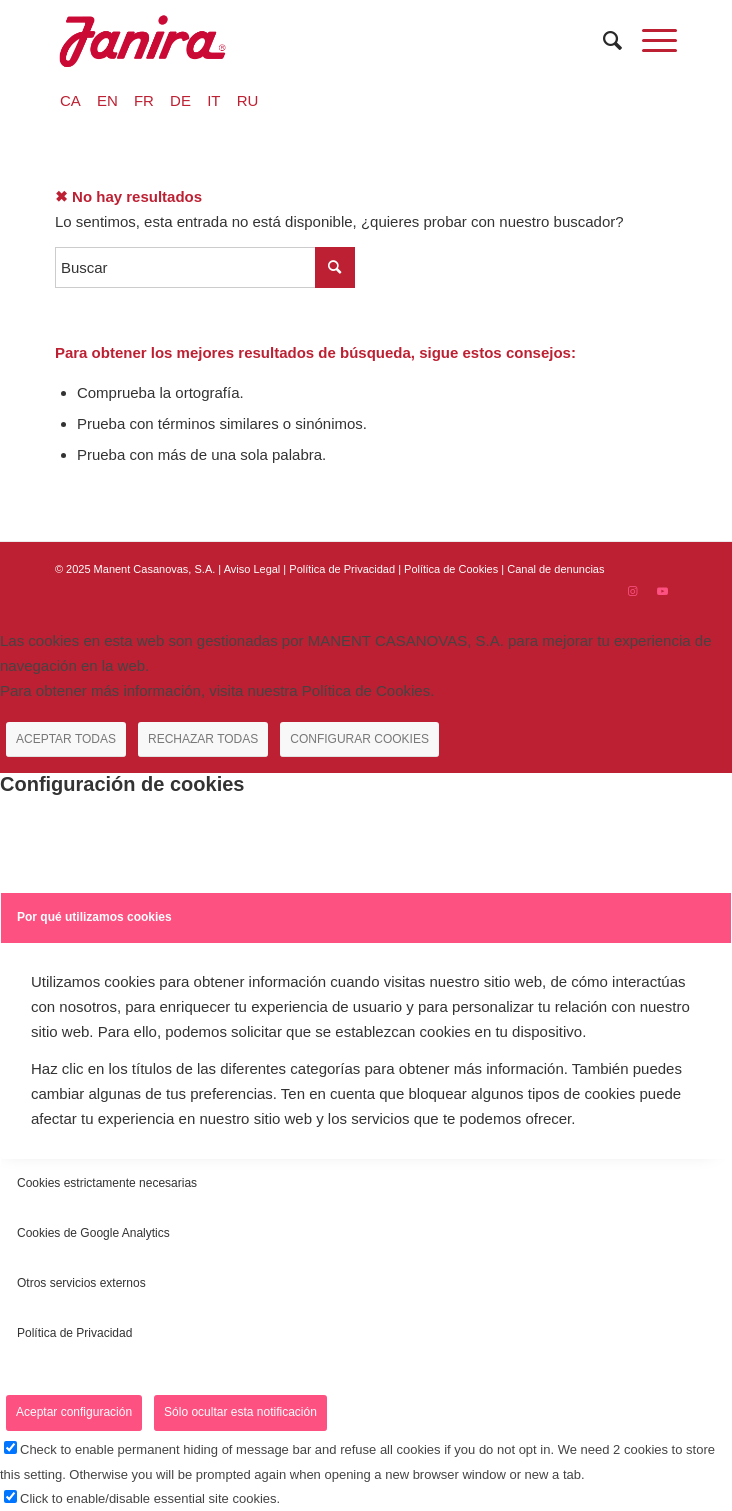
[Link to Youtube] (662, 591)
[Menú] (649, 41)
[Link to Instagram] (632, 591)
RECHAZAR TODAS (203, 739)
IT (213, 100)
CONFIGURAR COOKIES (359, 739)
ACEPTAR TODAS (66, 739)
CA (70, 100)
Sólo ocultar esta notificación (240, 1412)
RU (248, 100)
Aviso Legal (252, 569)
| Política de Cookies (449, 569)
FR (144, 100)
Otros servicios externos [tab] (81, 1283)
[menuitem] (602, 41)
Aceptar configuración (74, 1412)
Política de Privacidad (343, 569)
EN (107, 100)
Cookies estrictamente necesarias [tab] (107, 1183)
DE (180, 100)
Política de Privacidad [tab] (74, 1333)
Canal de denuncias (555, 569)
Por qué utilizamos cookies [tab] (94, 917)
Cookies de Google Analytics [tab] (93, 1233)
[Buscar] (602, 41)
